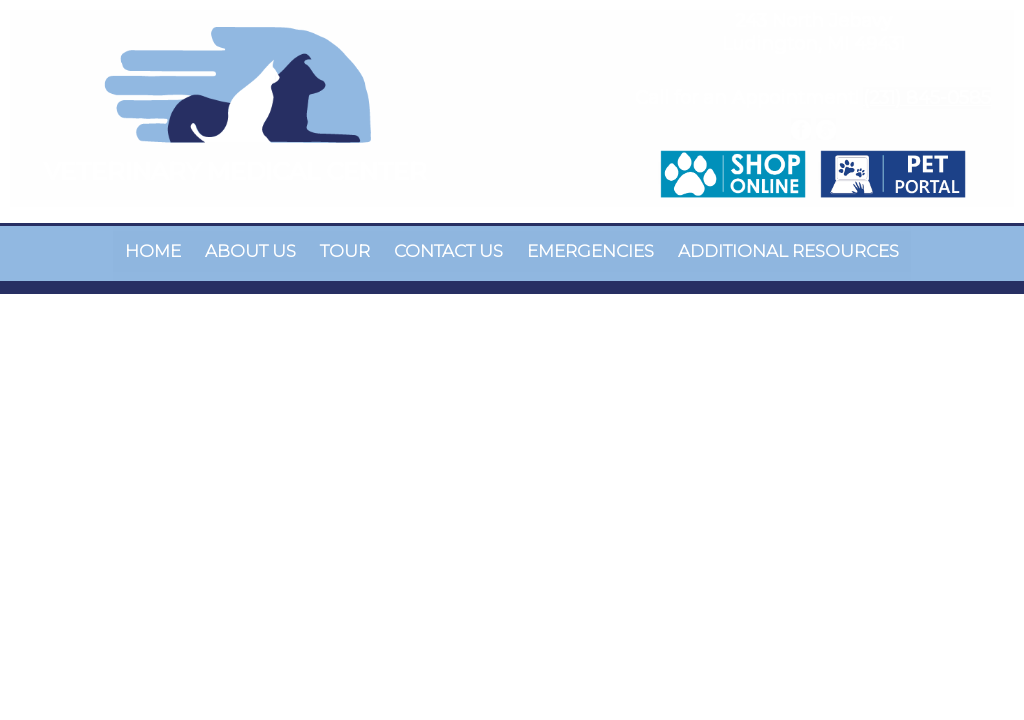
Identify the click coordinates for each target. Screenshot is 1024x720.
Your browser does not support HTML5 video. (512, 360)
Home (153, 251)
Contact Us (448, 251)
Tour (345, 251)
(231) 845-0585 (927, 98)
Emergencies (590, 251)
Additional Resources (788, 251)
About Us (250, 251)
